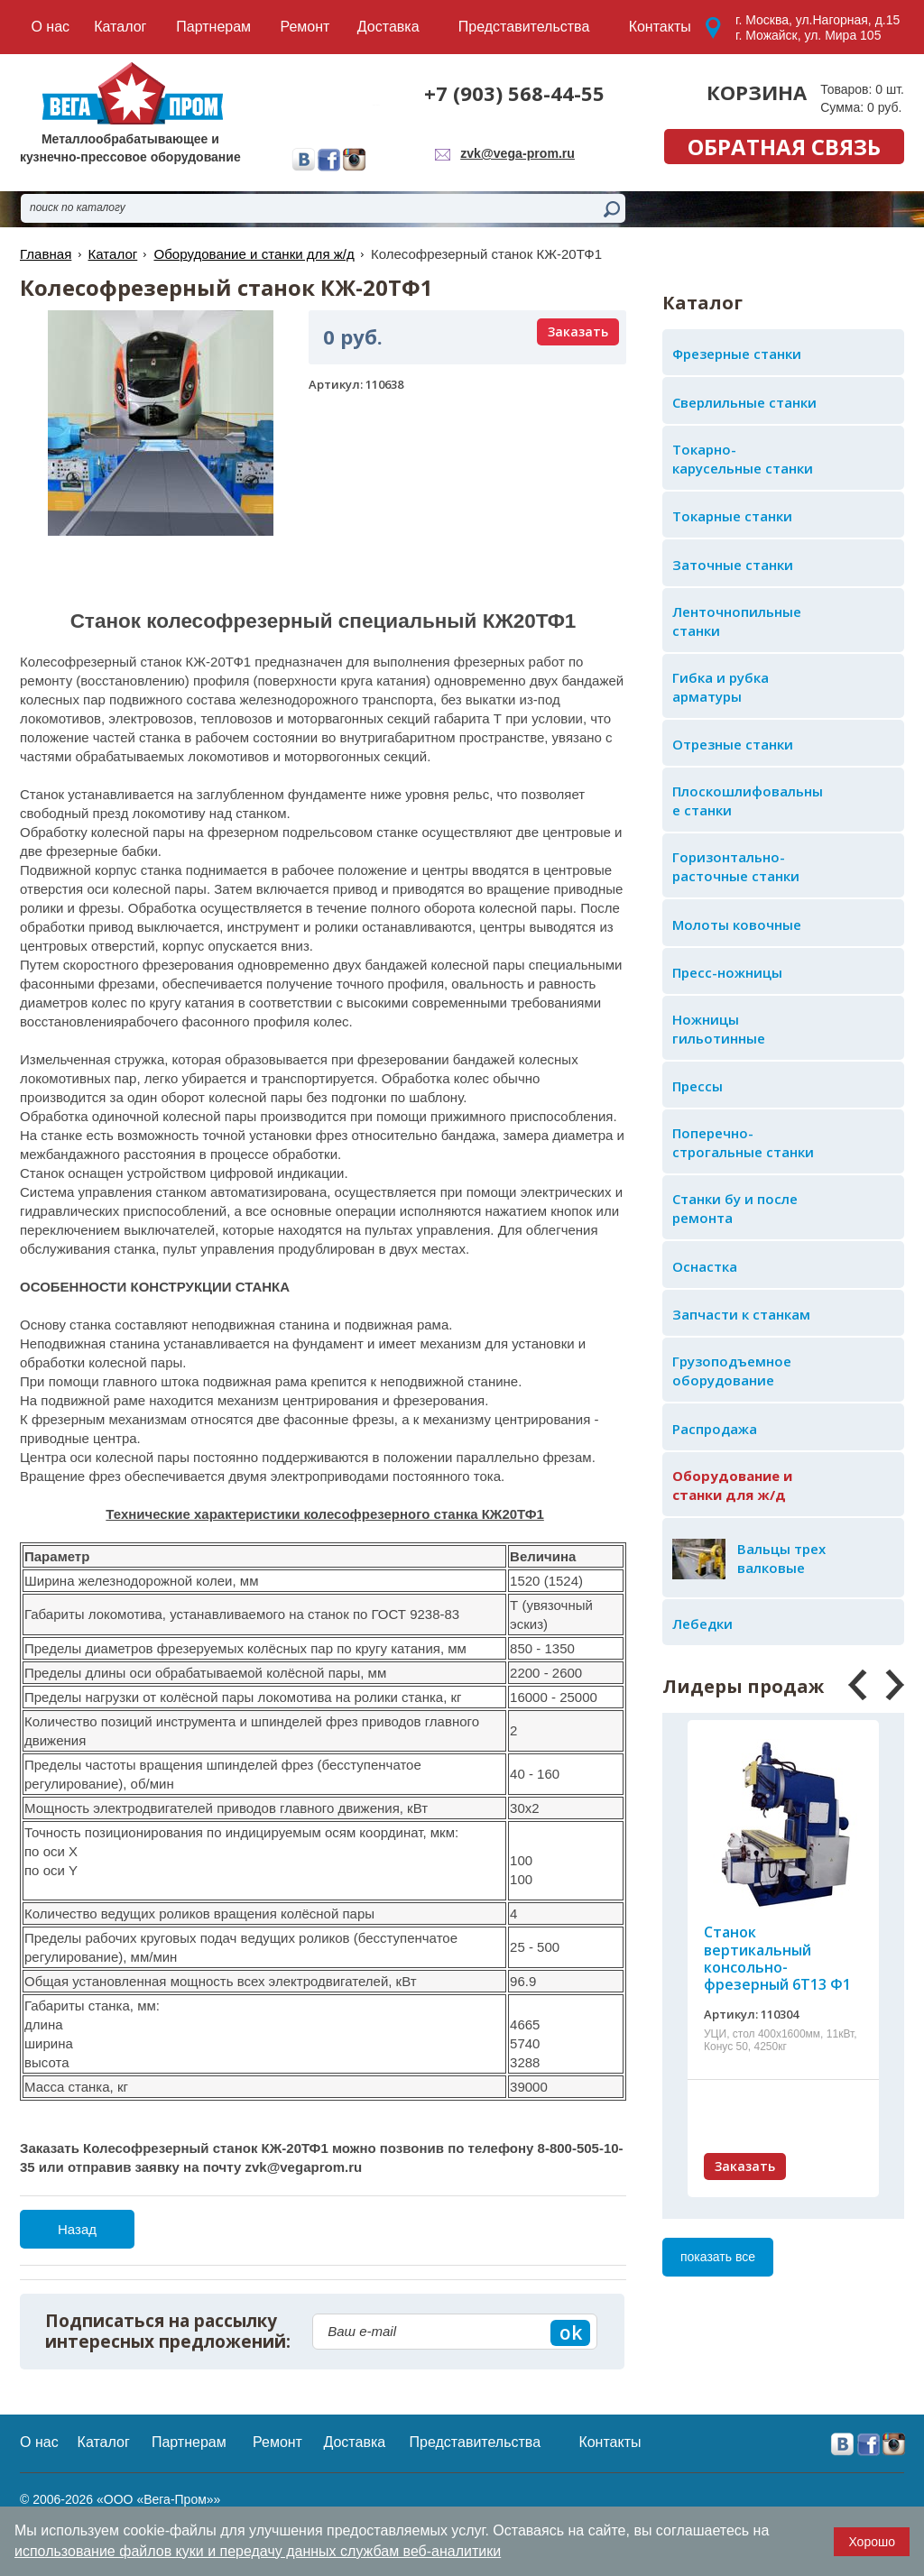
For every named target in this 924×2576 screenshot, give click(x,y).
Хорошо (871, 2542)
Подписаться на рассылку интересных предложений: (168, 2331)
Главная (45, 254)
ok (570, 2332)
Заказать (745, 2166)
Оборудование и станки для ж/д (253, 254)
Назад (77, 2229)
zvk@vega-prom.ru (518, 153)
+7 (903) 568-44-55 (514, 92)
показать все (717, 2256)
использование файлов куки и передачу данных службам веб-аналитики (257, 2551)
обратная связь (784, 146)
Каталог (112, 254)
